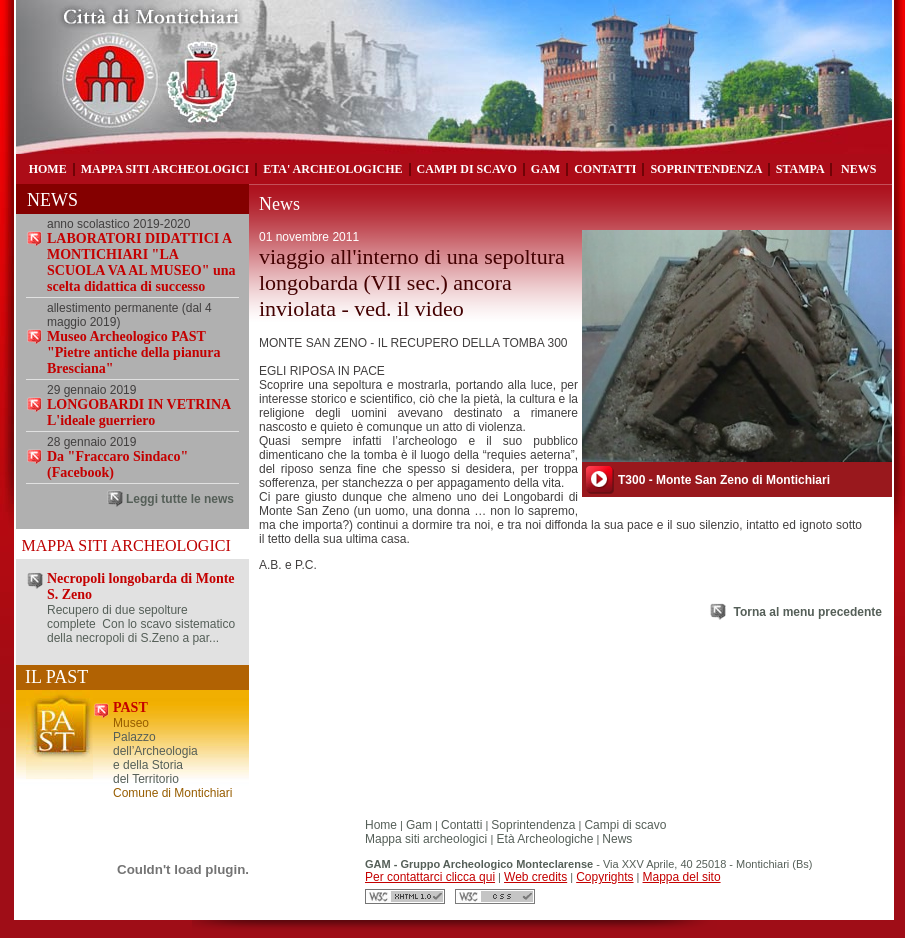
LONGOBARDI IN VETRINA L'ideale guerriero (138, 412)
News (617, 839)
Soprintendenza (533, 825)
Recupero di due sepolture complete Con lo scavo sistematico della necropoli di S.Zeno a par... (141, 624)
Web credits (535, 877)
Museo (131, 723)
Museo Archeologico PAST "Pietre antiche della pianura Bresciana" (134, 352)
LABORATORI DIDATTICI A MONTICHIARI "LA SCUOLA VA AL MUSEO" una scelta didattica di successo (141, 262)
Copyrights (604, 877)
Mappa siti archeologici (427, 839)
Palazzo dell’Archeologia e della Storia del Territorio (155, 758)
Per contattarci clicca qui (430, 877)
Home (381, 825)
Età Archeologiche (543, 839)
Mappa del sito (682, 877)
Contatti (461, 825)
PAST (130, 707)
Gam (419, 825)
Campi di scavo (625, 825)
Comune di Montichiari (172, 793)
